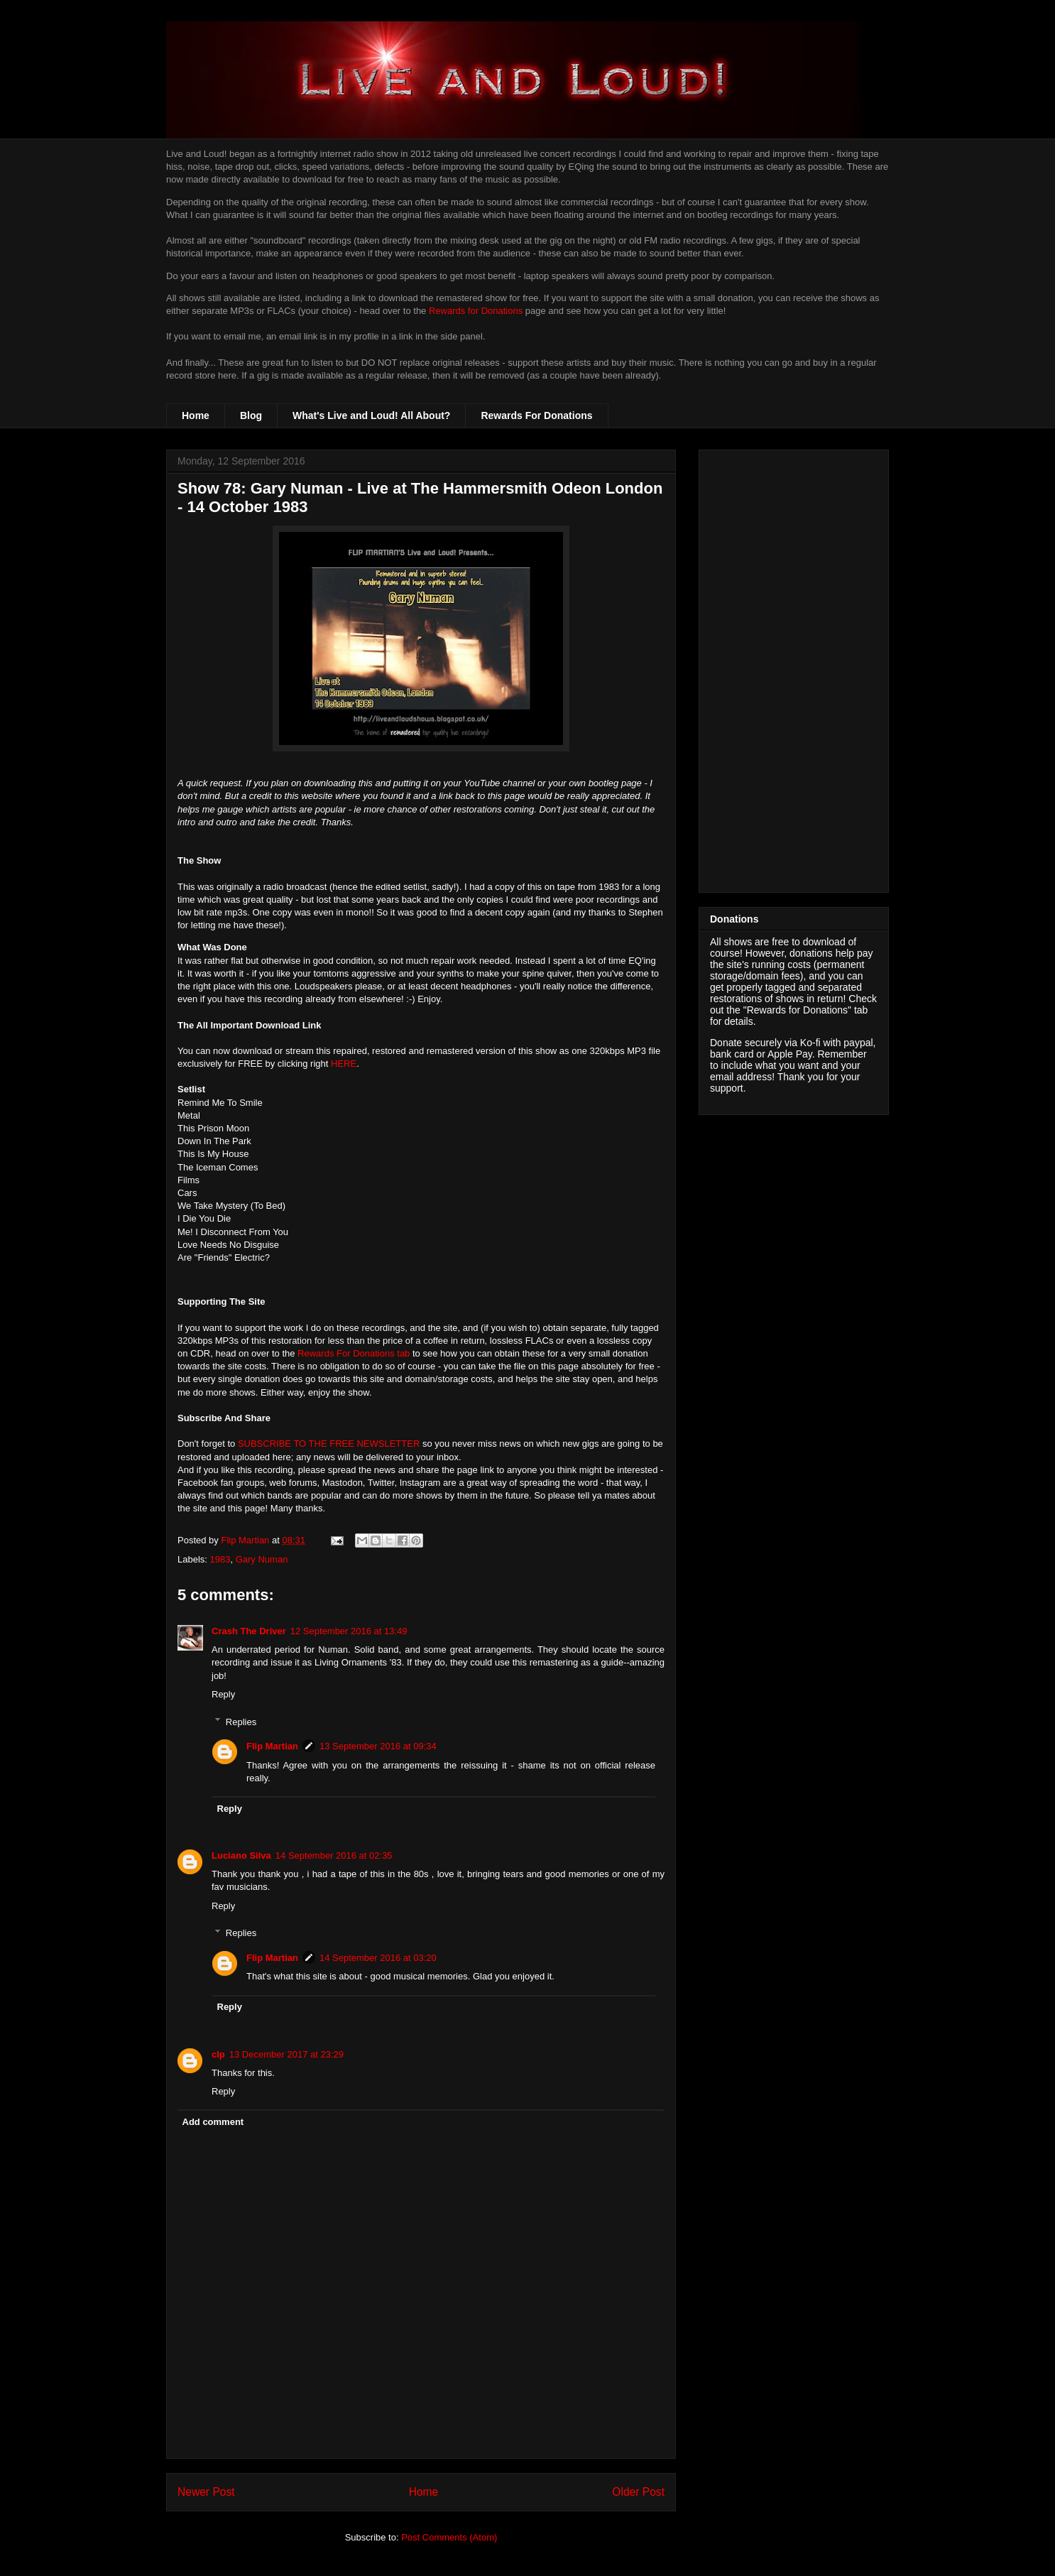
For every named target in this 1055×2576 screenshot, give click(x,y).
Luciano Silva (241, 1855)
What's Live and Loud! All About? (371, 415)
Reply (223, 1694)
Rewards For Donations (536, 415)
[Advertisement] (794, 668)
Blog (251, 415)
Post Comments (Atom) (449, 2537)
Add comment (213, 2121)
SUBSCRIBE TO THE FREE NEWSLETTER (329, 1443)
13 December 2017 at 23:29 (286, 2054)
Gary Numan (262, 1559)
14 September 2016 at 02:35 (334, 1855)
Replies (241, 1721)
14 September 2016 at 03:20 (378, 1957)
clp (218, 2054)
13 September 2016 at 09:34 (378, 1746)
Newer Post (206, 2492)
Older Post (638, 2492)
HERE (343, 1063)
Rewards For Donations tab (353, 1353)
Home (195, 415)
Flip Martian (272, 1746)
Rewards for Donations (476, 310)
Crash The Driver (249, 1631)
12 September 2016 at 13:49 (349, 1631)
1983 (220, 1559)
